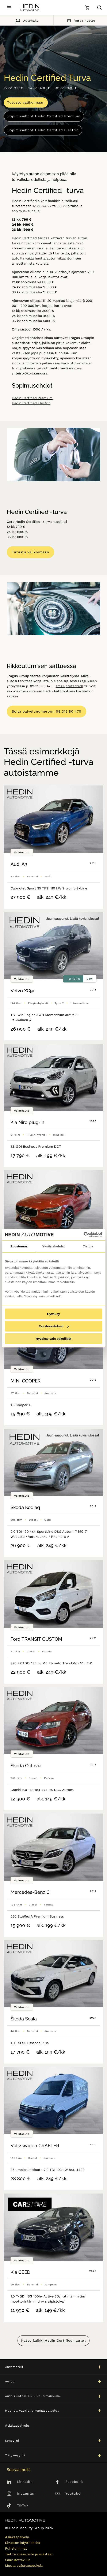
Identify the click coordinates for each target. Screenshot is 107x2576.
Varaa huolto (80, 20)
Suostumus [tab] (19, 1246)
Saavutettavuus (17, 2560)
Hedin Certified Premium (32, 398)
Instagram (26, 2493)
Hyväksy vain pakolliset (53, 1338)
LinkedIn (25, 2482)
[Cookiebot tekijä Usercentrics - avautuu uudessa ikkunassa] (83, 1234)
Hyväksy (53, 1314)
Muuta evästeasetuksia (24, 2566)
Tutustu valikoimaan (26, 102)
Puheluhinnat (16, 2548)
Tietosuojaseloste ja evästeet (29, 2554)
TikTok (22, 2505)
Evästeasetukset (54, 1326)
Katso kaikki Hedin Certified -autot (53, 2340)
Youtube (72, 2493)
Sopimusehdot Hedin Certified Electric (43, 130)
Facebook (74, 2482)
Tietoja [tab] (88, 1246)
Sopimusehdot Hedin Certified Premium (43, 116)
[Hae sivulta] (99, 8)
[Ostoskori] (87, 7)
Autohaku (27, 20)
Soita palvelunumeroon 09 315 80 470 (46, 711)
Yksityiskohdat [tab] (53, 1246)
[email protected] (68, 686)
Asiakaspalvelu (17, 2425)
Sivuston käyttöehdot (22, 2543)
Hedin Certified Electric (31, 403)
